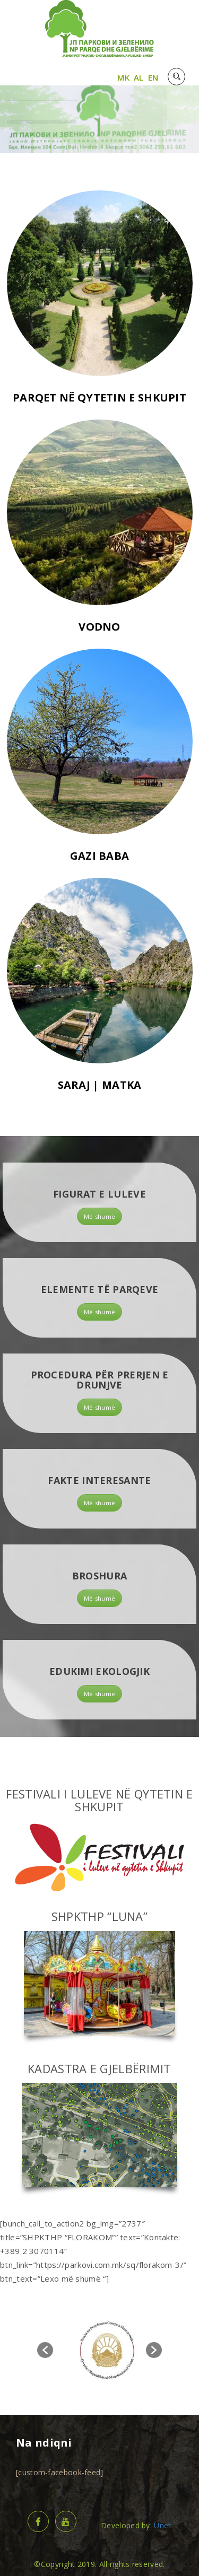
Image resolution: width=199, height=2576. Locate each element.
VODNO (99, 634)
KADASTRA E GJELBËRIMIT (99, 2068)
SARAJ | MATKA (100, 1093)
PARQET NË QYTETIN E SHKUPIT (99, 405)
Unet (162, 2525)
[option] (107, 2350)
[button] (45, 2350)
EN (153, 77)
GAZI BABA (99, 864)
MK (123, 77)
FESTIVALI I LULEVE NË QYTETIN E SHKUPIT (99, 1800)
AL (139, 77)
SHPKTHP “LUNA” (99, 1916)
